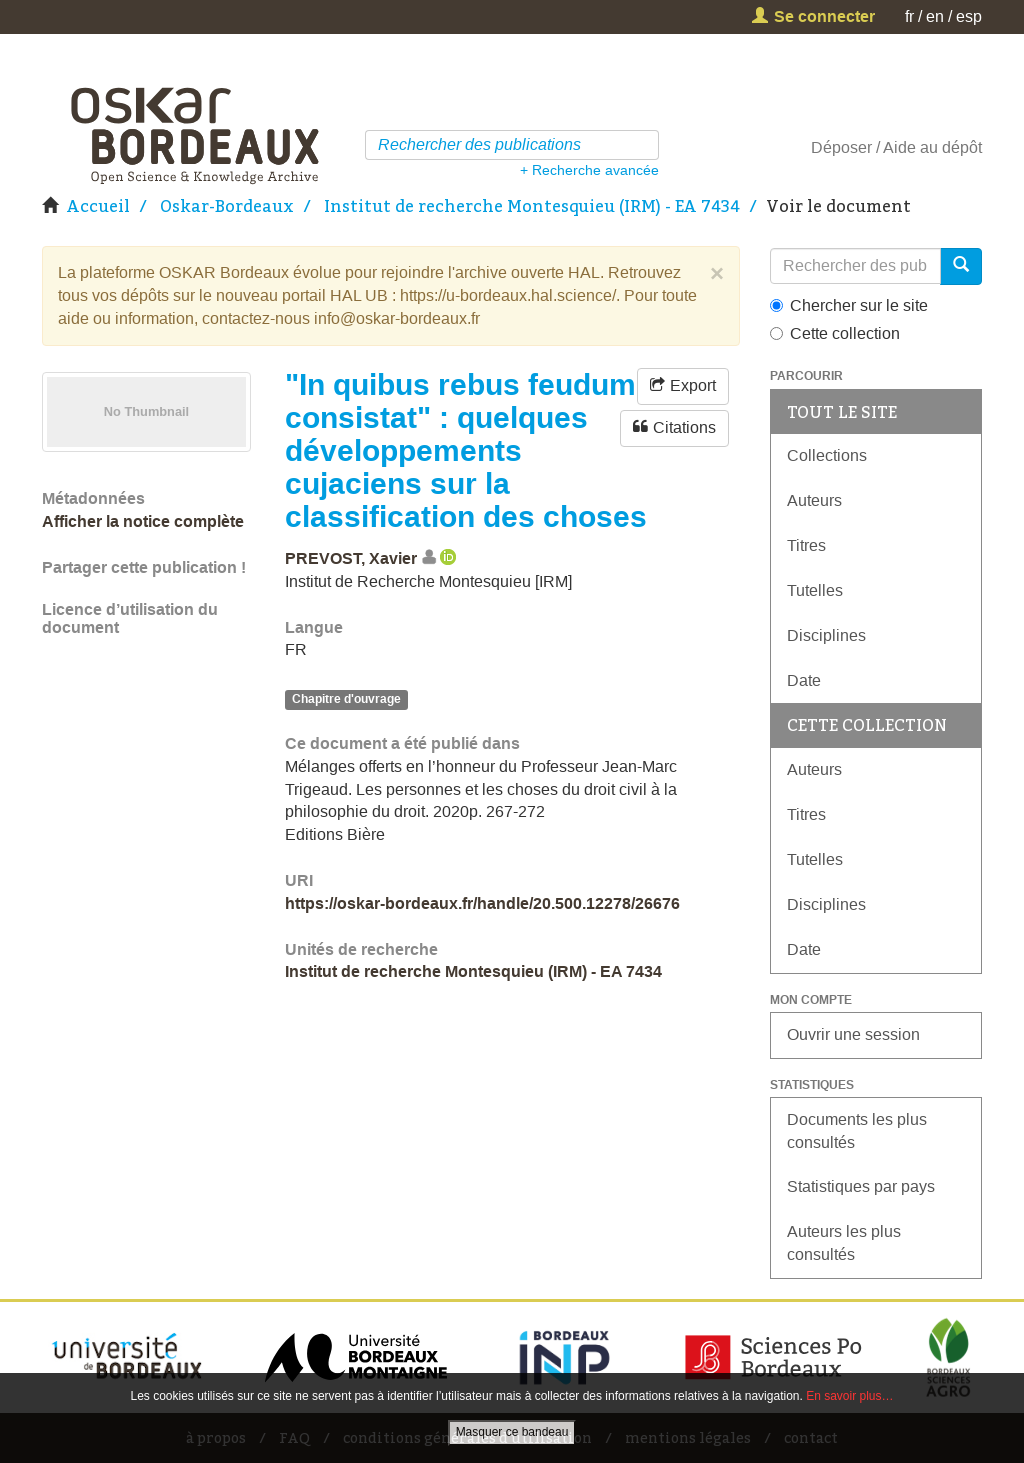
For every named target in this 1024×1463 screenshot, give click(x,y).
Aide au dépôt (932, 147)
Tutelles (815, 590)
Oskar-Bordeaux (227, 206)
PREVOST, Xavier (351, 558)
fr (909, 16)
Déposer (841, 147)
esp (969, 16)
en (935, 16)
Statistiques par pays (861, 1186)
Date (804, 680)
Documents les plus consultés (857, 1131)
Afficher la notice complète (143, 521)
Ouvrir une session (853, 1034)
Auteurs (814, 500)
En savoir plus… (849, 1396)
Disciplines (826, 635)
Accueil (98, 206)
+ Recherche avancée (589, 170)
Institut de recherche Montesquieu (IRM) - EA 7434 (532, 206)
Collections (827, 455)
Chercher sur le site (849, 305)
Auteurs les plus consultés (844, 1243)
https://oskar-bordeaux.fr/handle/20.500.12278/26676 (482, 903)
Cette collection (835, 333)
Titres (806, 545)
